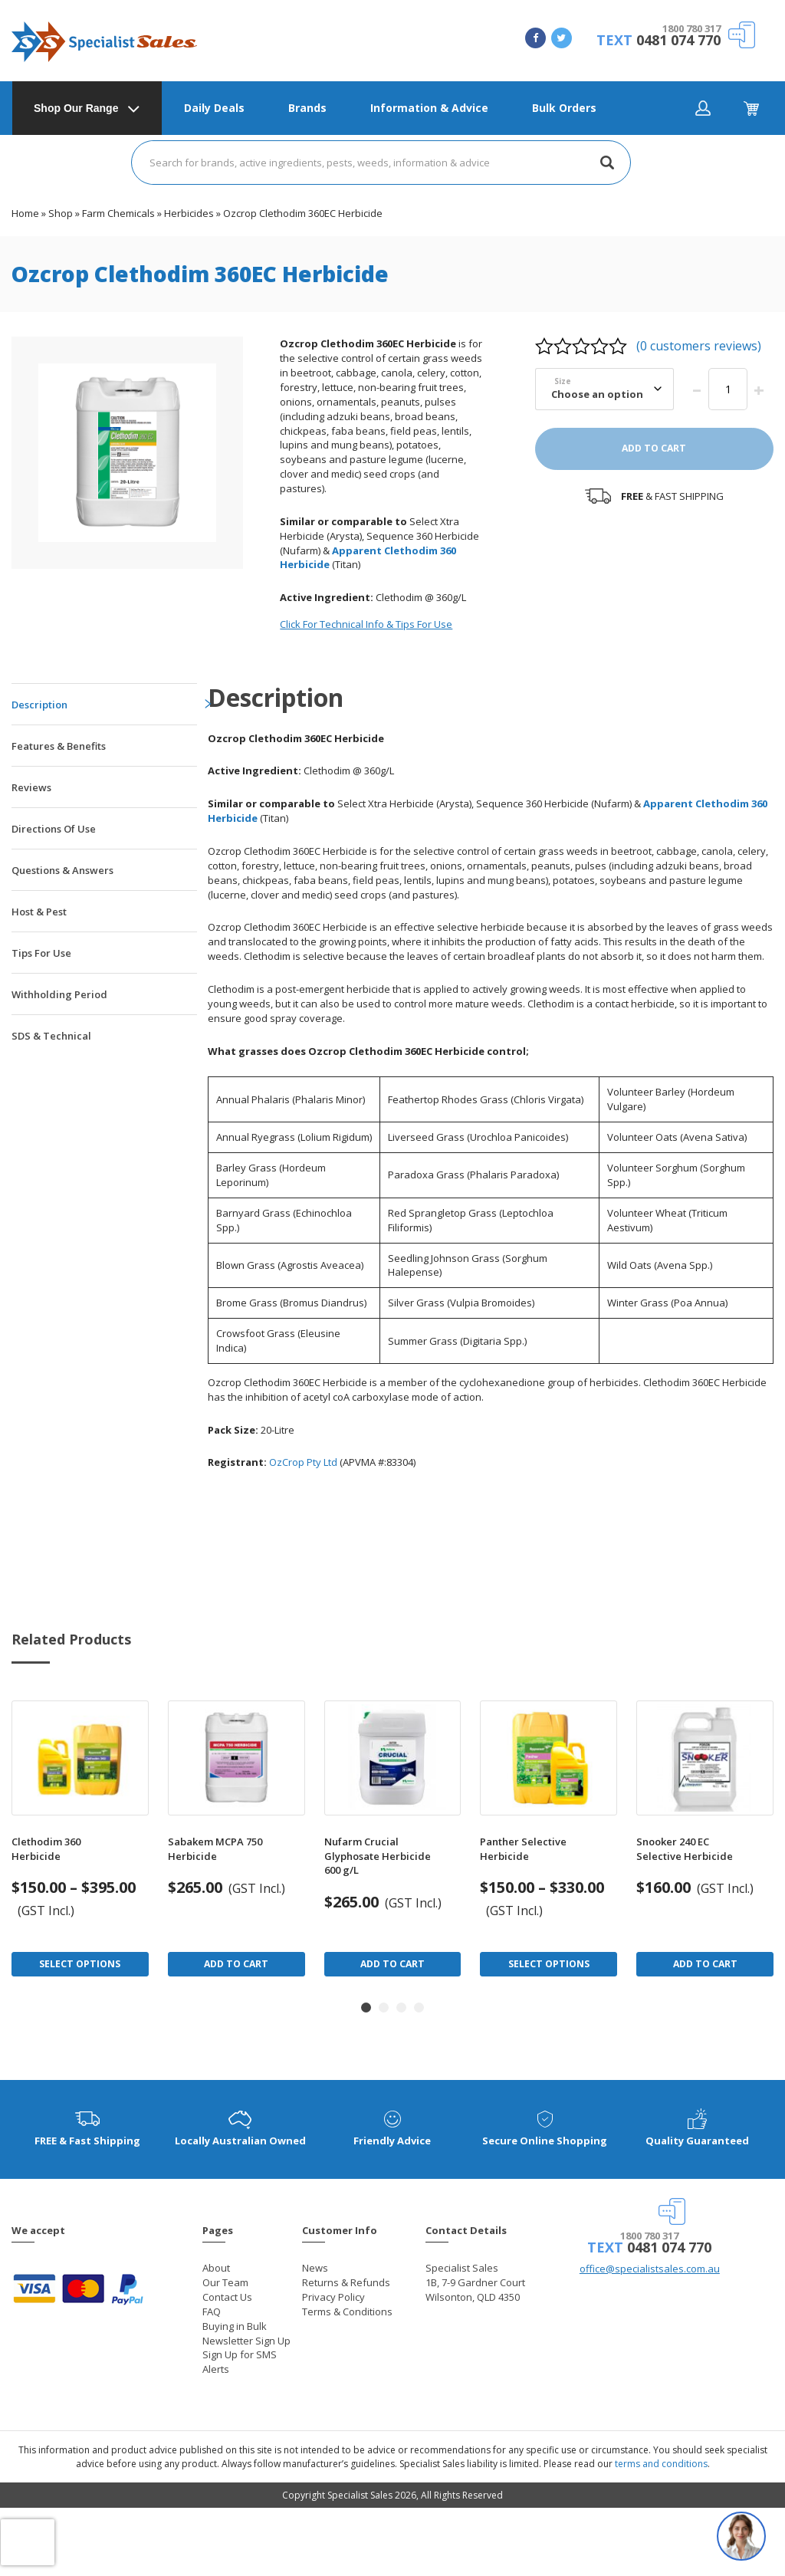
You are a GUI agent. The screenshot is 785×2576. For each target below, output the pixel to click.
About (216, 2268)
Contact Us (227, 2297)
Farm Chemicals (118, 213)
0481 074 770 (678, 40)
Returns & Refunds (346, 2282)
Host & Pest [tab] (39, 911)
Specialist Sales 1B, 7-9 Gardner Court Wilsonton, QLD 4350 (475, 2282)
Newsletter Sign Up (246, 2341)
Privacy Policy (333, 2297)
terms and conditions (661, 2463)
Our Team (225, 2282)
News (315, 2268)
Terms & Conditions (347, 2311)
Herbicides (189, 213)
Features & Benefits (58, 746)
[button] (366, 2007)
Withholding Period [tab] (59, 994)
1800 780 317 (691, 28)
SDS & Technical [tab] (51, 1036)
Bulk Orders (564, 107)
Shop (60, 213)
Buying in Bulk (234, 2326)
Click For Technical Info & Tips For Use (366, 624)
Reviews (31, 787)
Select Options (79, 1963)
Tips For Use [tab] (41, 953)
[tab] (104, 703)
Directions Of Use (53, 829)
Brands (307, 107)
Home (25, 213)
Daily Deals (214, 107)
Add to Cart (236, 1963)
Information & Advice (429, 107)
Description (39, 704)
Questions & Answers (62, 870)
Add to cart (654, 448)
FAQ (211, 2311)
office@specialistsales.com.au (650, 2268)
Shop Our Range (76, 108)
